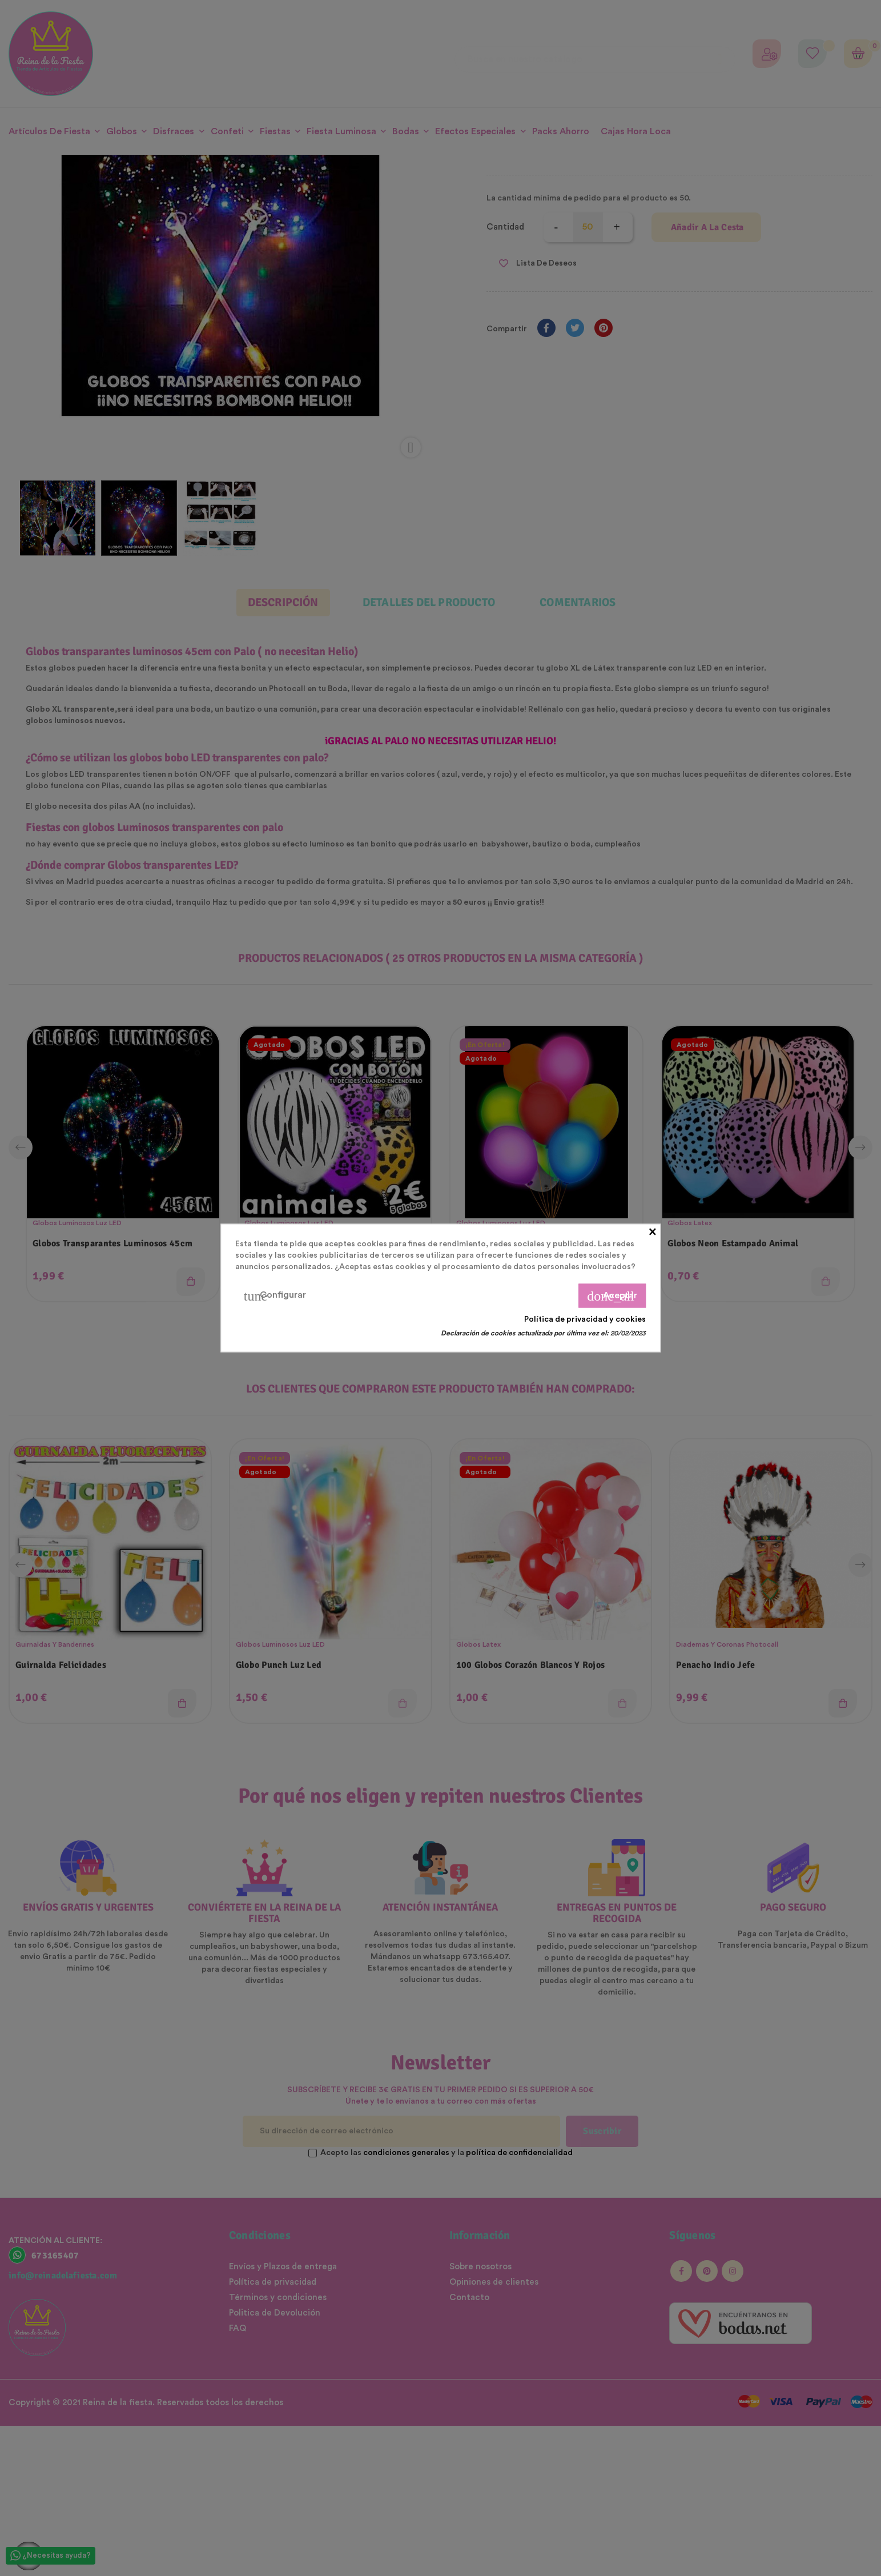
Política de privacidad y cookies (585, 1319)
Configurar (275, 1296)
